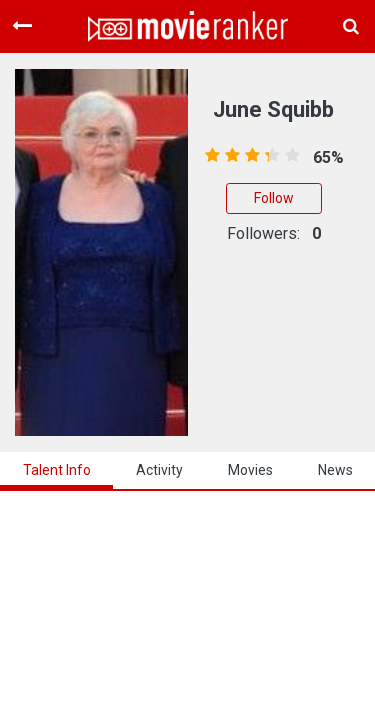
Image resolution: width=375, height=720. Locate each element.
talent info (57, 470)
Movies (250, 470)
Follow (274, 198)
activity (159, 470)
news (335, 470)
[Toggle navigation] (22, 26)
